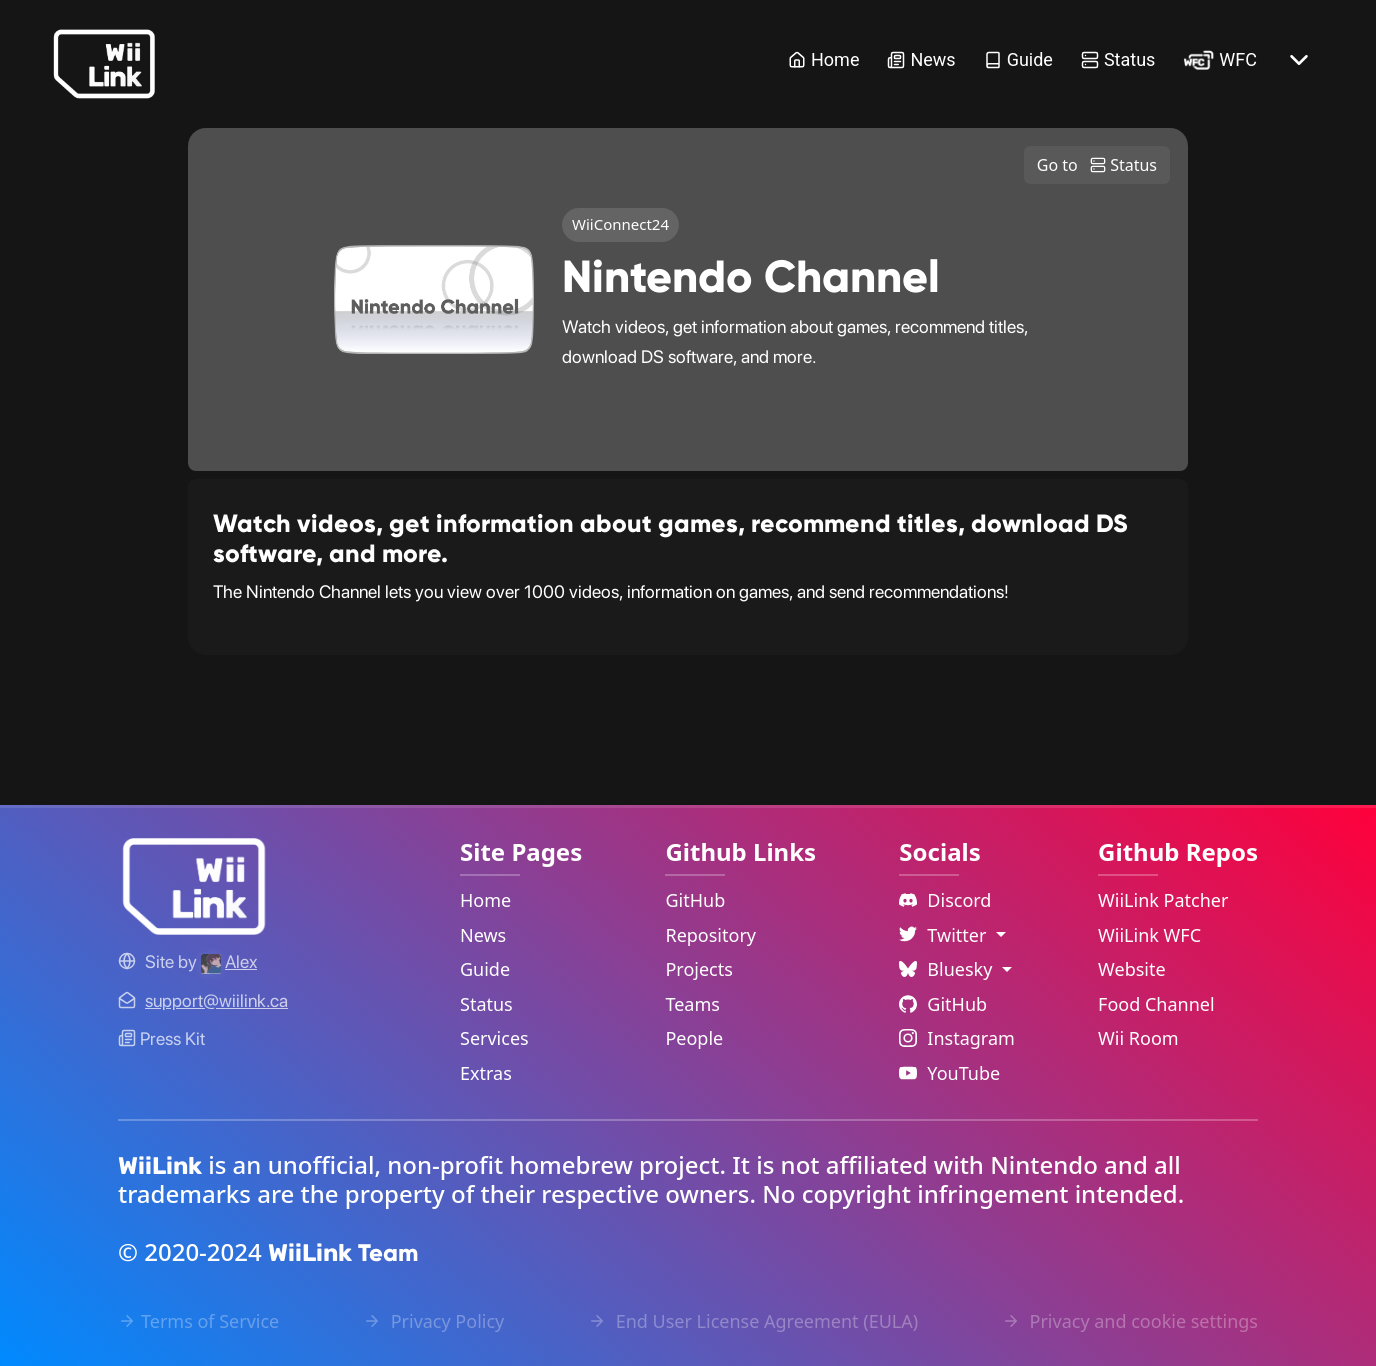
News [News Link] (921, 59)
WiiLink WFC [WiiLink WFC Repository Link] (1149, 935)
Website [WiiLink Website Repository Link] (1132, 969)
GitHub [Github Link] (943, 1004)
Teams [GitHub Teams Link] (692, 1004)
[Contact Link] (216, 1000)
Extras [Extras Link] (486, 1073)
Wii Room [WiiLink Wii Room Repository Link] (1138, 1038)
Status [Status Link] (1118, 59)
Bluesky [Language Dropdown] (948, 969)
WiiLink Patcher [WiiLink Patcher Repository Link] (1163, 900)
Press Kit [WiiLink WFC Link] (161, 1038)
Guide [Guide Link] (1018, 59)
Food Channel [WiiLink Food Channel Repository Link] (1156, 1004)
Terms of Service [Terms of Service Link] (198, 1321)
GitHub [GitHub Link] (695, 900)
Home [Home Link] (823, 59)
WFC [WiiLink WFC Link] (1220, 59)
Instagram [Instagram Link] (957, 1038)
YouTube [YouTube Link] (949, 1073)
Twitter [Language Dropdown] (945, 935)
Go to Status (1097, 165)
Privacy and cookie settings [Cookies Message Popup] (1130, 1321)
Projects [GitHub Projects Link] (698, 969)
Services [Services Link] (494, 1038)
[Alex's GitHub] (229, 961)
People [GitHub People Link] (694, 1038)
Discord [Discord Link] (945, 900)
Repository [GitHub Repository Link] (710, 935)
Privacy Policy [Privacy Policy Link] (433, 1321)
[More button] (1299, 60)
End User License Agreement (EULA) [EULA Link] (753, 1321)
